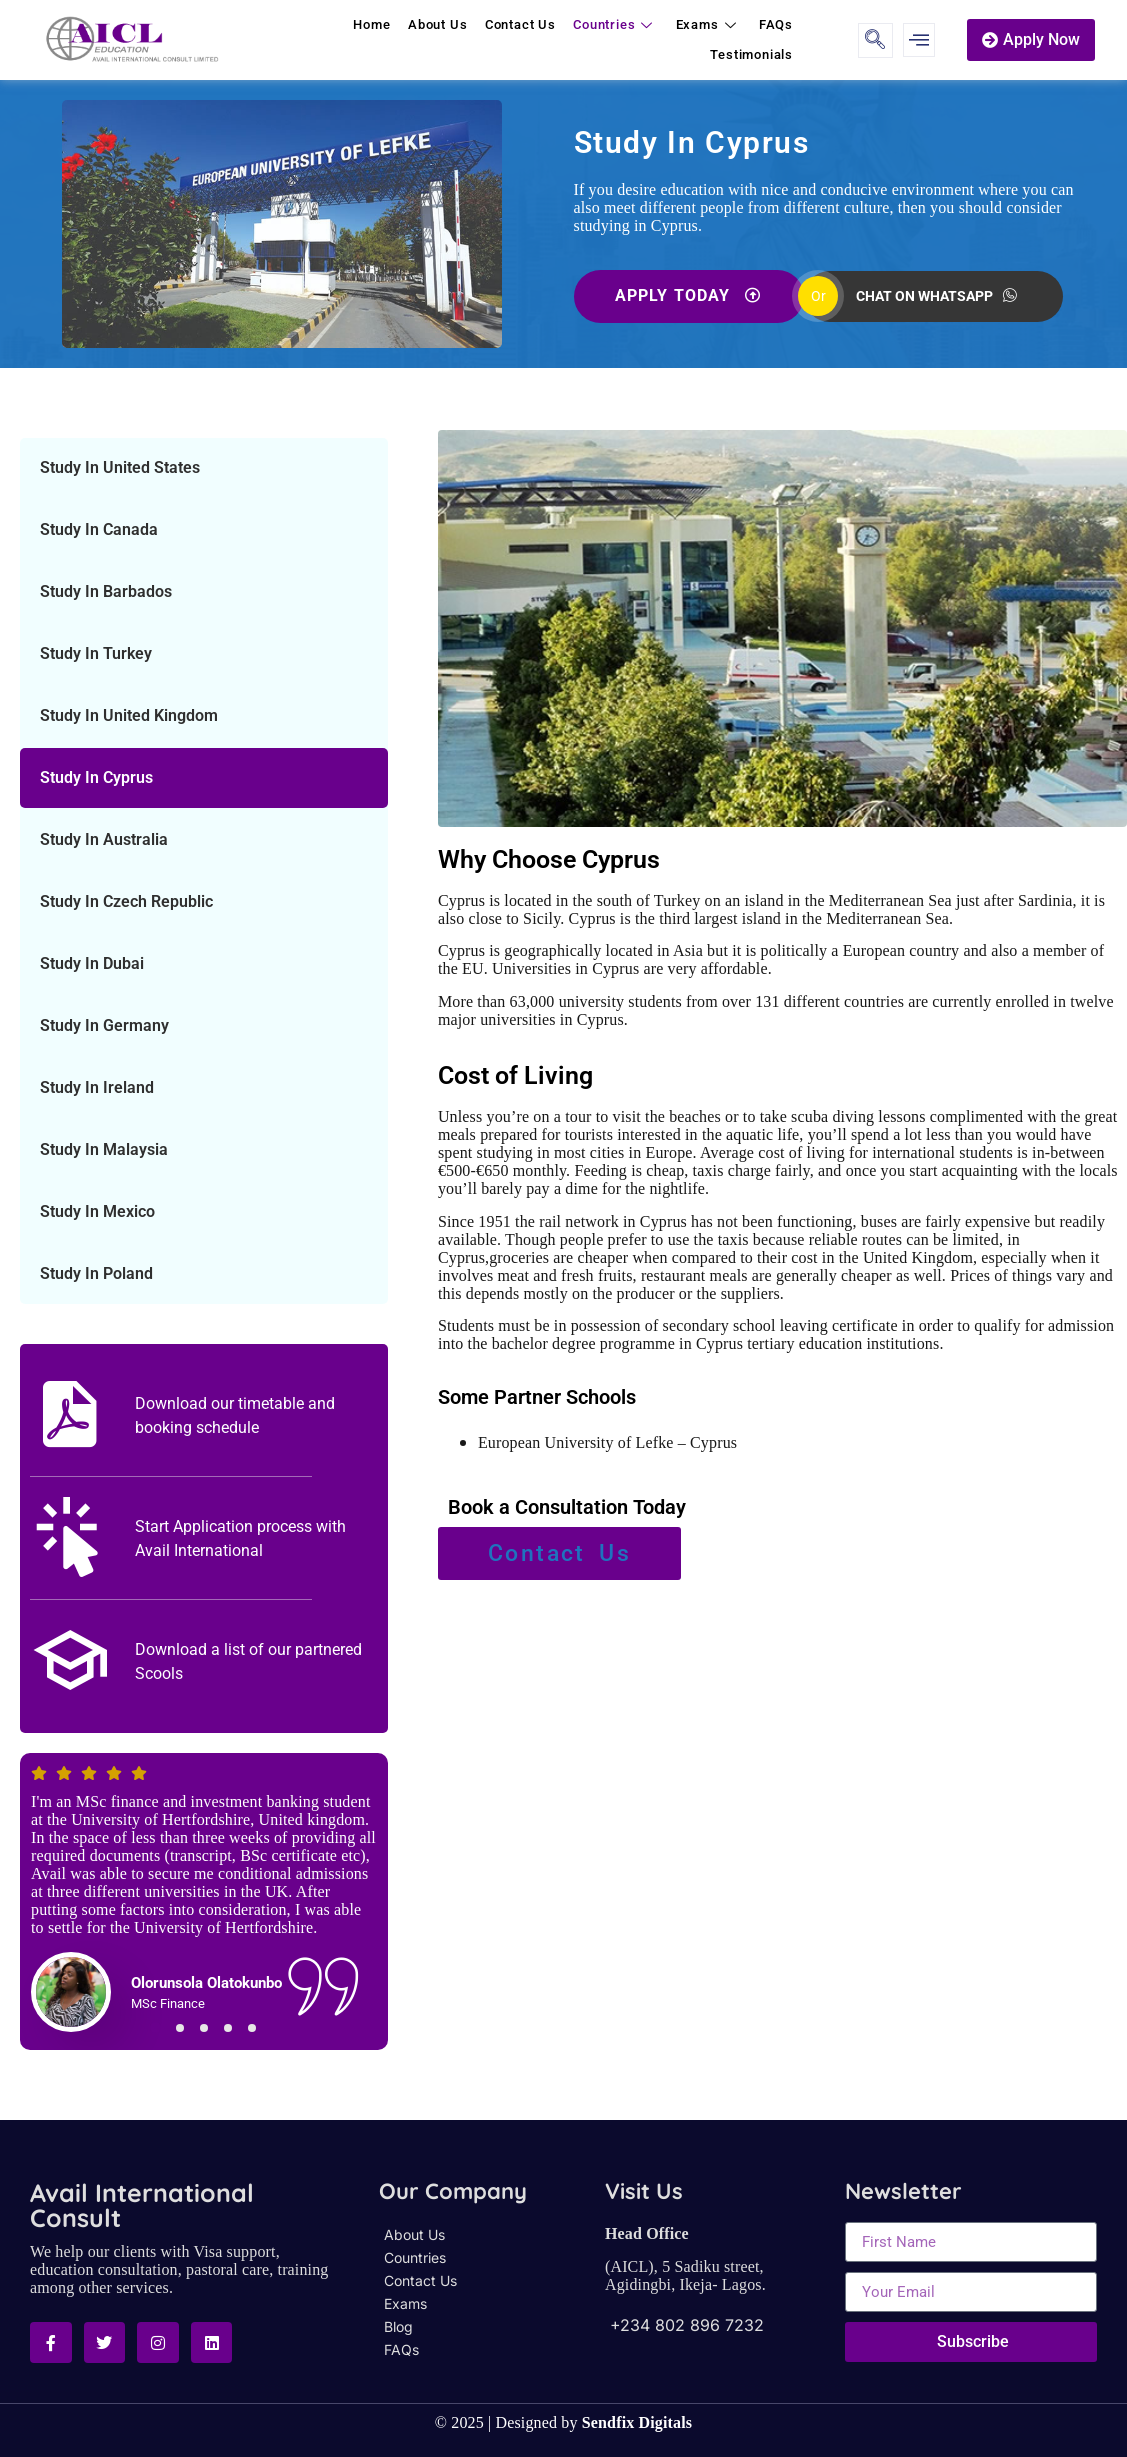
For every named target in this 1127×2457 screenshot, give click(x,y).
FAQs (777, 24)
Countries (619, 24)
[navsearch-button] (875, 40)
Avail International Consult (142, 2205)
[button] (156, 2027)
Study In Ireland (97, 1087)
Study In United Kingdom (129, 715)
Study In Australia (104, 839)
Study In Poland (96, 1273)
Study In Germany (104, 1025)
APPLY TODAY (687, 296)
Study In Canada (99, 529)
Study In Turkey (96, 653)
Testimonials (752, 54)
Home (379, 24)
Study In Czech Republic (126, 901)
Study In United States (120, 467)
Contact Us (525, 24)
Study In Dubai (92, 963)
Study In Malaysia (104, 1149)
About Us (443, 24)
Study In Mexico (97, 1211)
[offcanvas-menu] (919, 40)
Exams (711, 24)
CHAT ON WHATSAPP (936, 296)
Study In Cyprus (96, 777)
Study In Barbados (106, 591)
